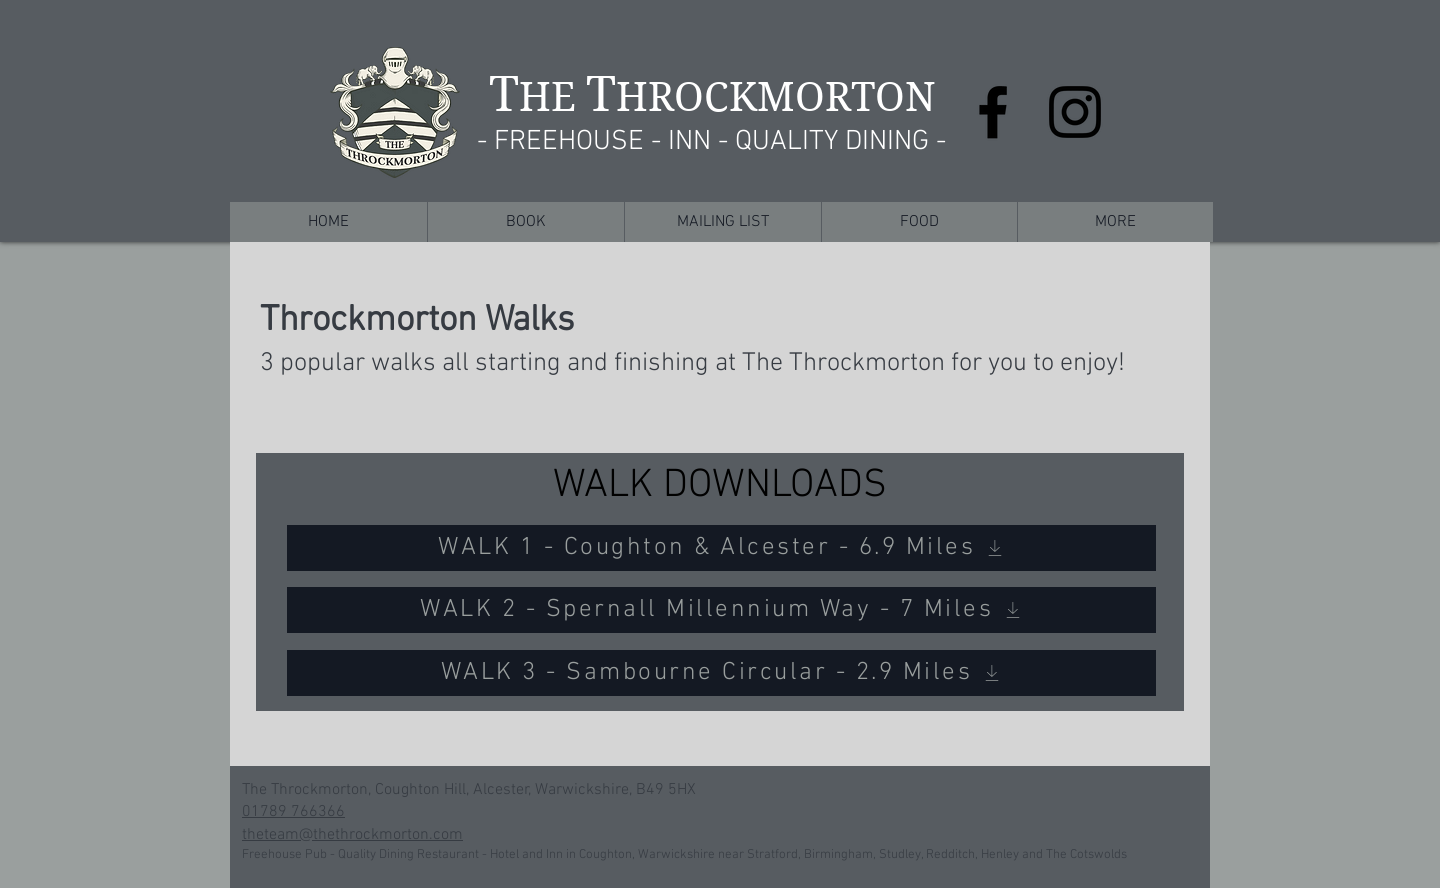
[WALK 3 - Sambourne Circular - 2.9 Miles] (721, 673)
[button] (525, 222)
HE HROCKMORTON (712, 97)
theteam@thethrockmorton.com (352, 835)
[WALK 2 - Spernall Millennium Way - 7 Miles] (721, 610)
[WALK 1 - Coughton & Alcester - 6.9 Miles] (721, 548)
